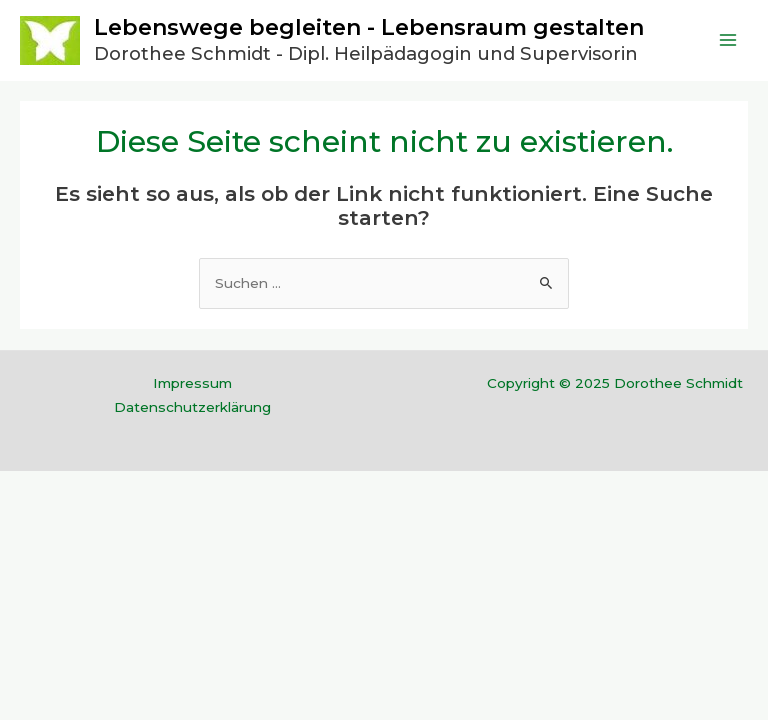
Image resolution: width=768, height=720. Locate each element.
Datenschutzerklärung (192, 407)
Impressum (192, 383)
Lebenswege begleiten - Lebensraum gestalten (369, 27)
